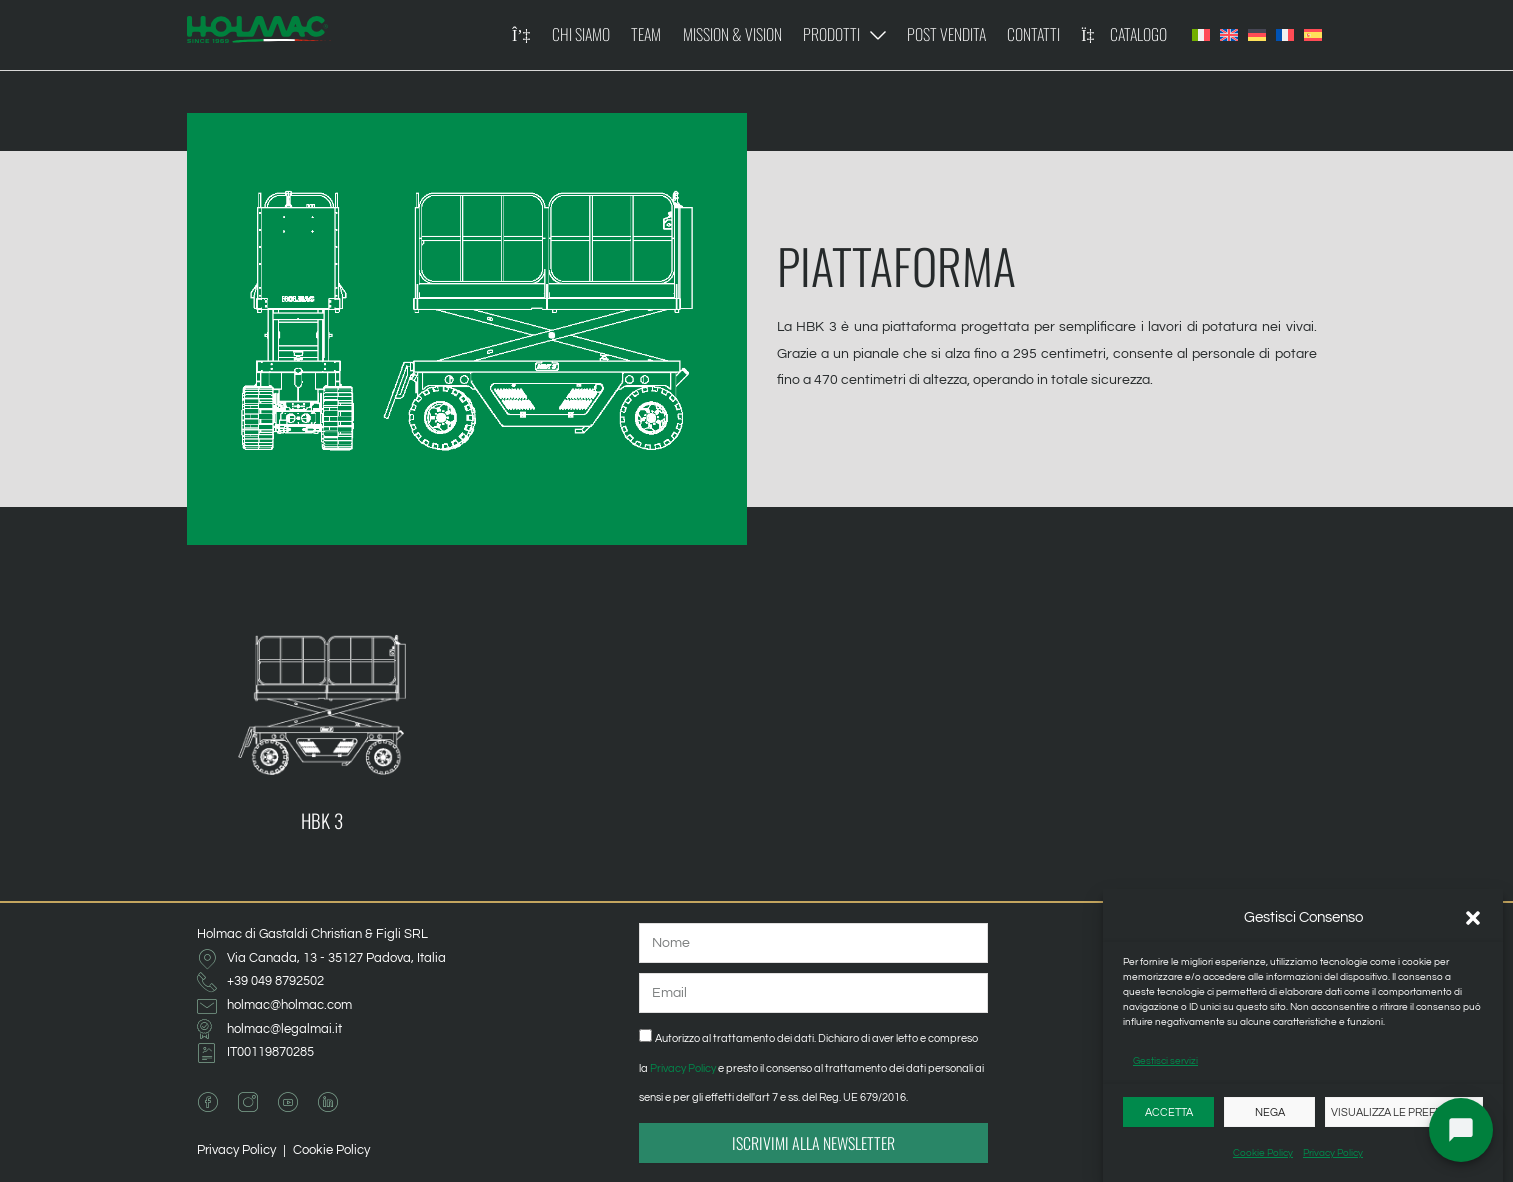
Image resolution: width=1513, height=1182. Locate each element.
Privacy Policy (1333, 1153)
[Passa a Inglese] (1229, 35)
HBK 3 (321, 820)
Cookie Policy (1263, 1153)
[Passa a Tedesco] (1257, 35)
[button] (1473, 918)
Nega (1270, 1112)
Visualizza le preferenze (1404, 1112)
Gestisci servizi (1165, 1061)
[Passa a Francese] (1285, 35)
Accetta (1169, 1112)
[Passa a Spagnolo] (1313, 35)
